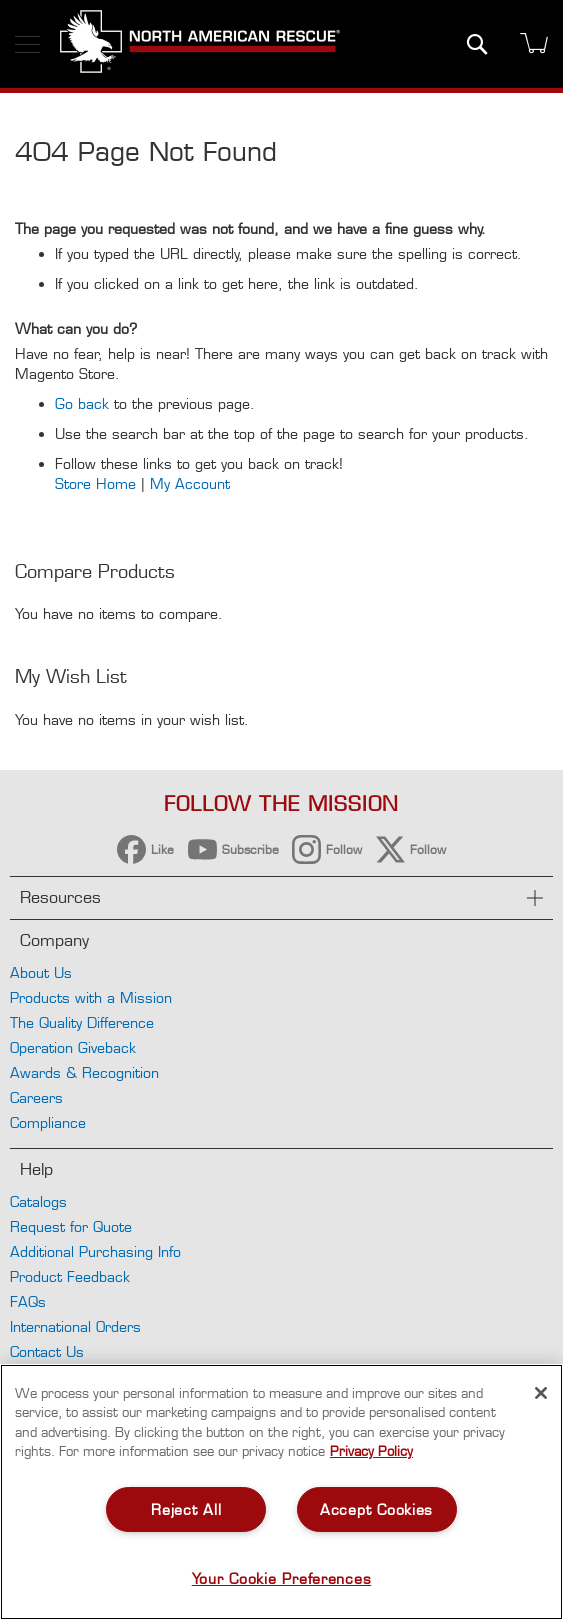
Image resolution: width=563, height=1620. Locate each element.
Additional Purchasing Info (95, 1251)
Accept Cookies (376, 1509)
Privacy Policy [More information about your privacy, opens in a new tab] (371, 1451)
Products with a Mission (91, 997)
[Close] (541, 1393)
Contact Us (47, 1351)
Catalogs (38, 1201)
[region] (281, 1492)
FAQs (28, 1301)
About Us (41, 972)
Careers (36, 1097)
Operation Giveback (73, 1047)
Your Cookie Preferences (282, 1578)
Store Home (95, 483)
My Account (190, 483)
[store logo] (200, 44)
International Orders (75, 1326)
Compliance (48, 1122)
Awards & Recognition (84, 1072)
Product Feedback (70, 1276)
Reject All (186, 1509)
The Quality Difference (82, 1022)
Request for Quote (71, 1226)
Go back (82, 403)
